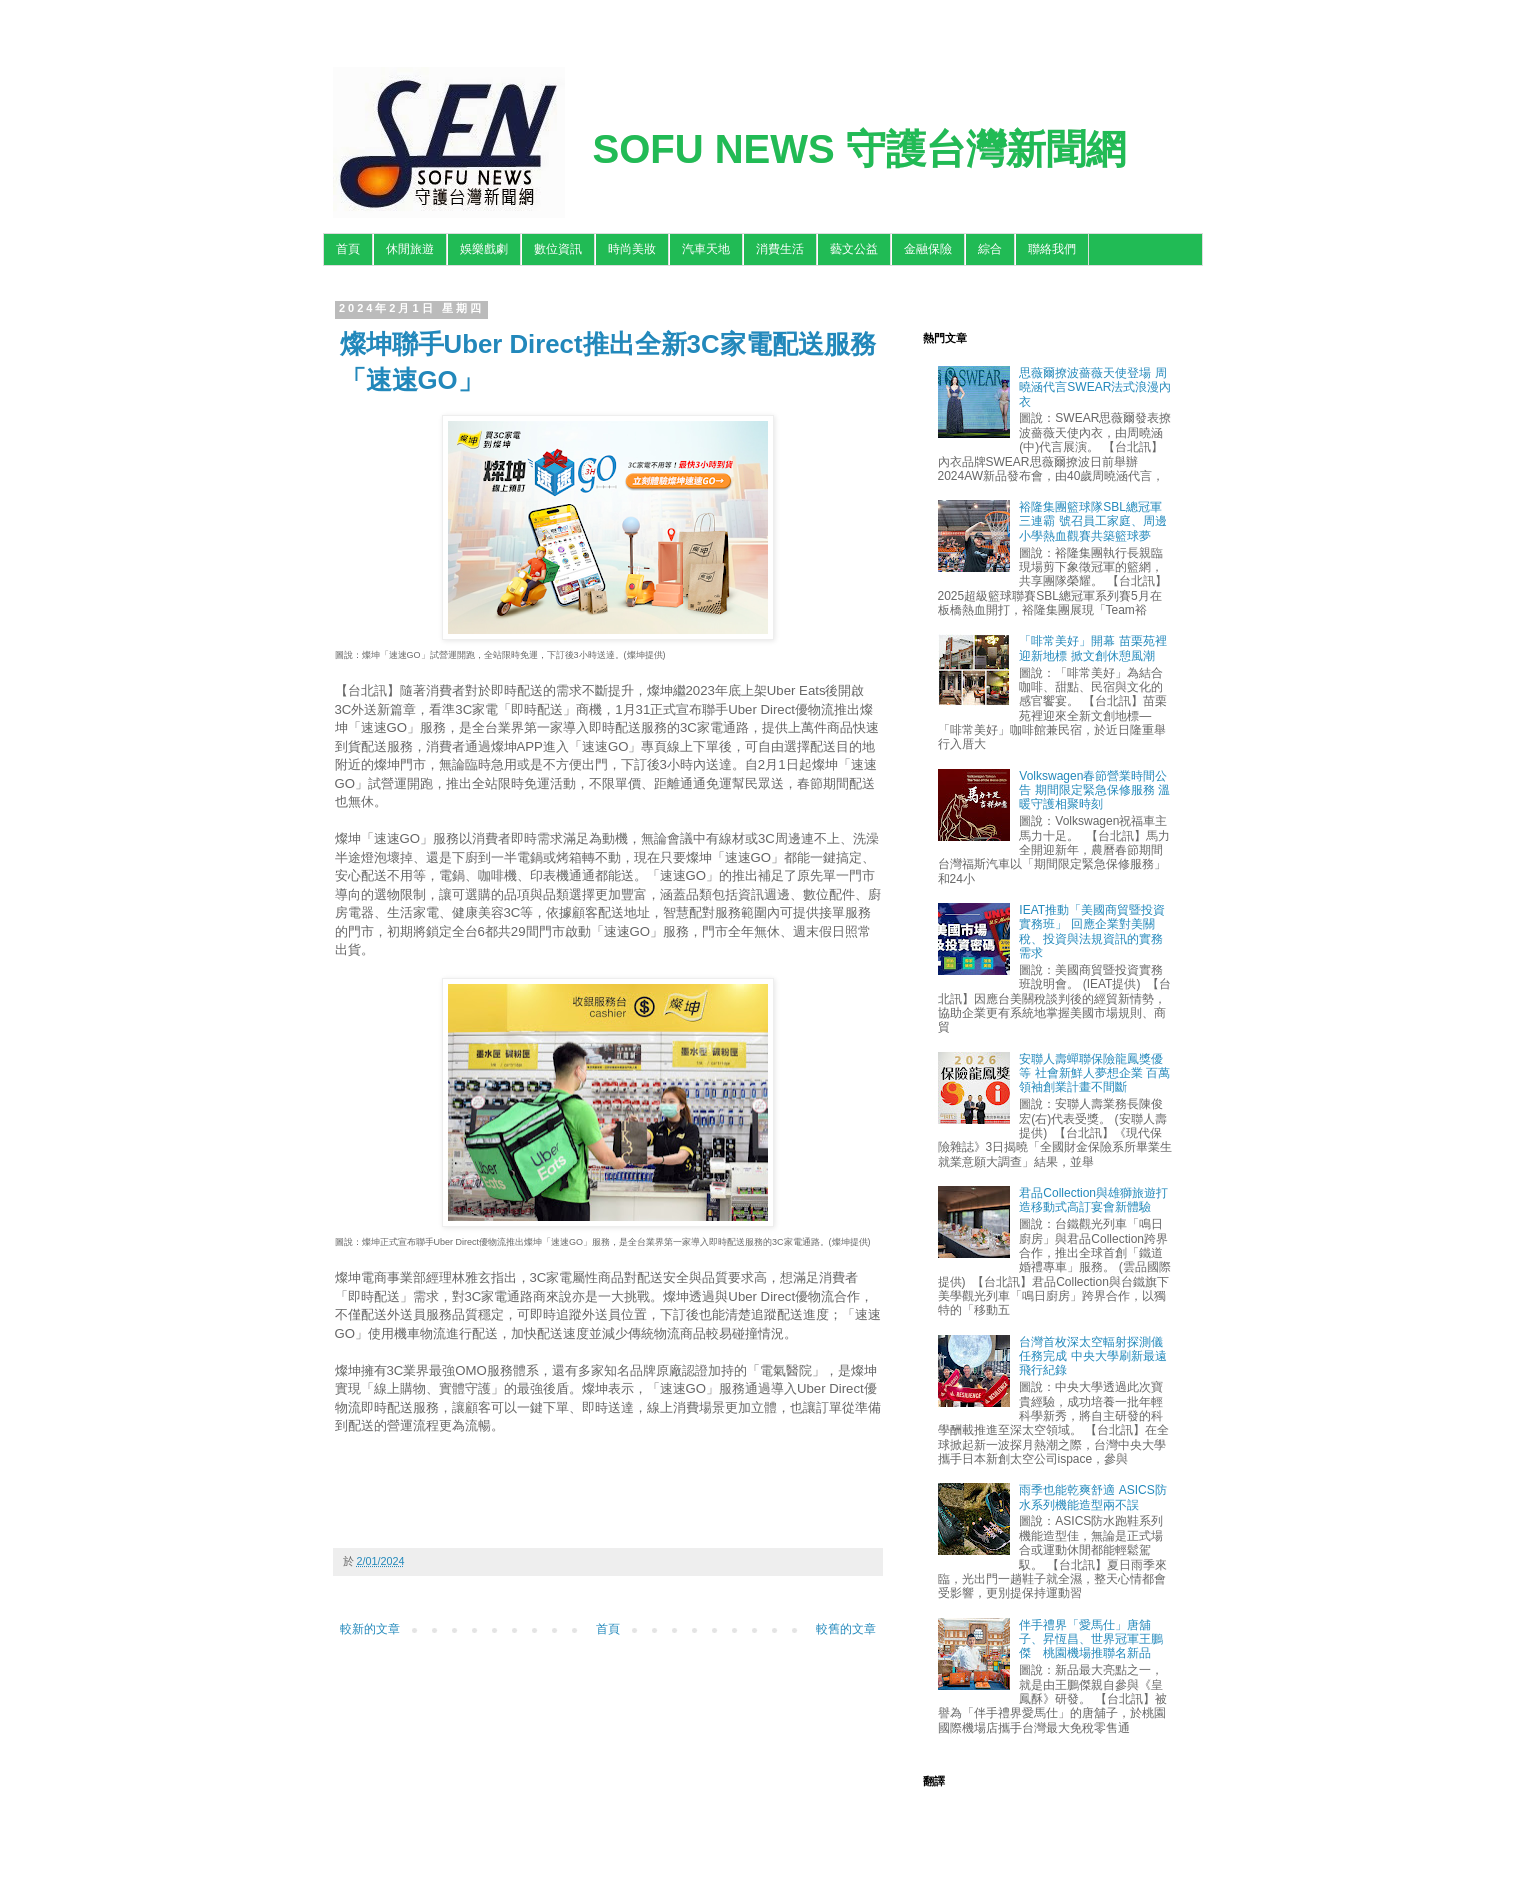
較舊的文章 (846, 1629)
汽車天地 (706, 249)
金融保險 (928, 249)
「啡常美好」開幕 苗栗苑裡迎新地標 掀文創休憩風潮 (1092, 648)
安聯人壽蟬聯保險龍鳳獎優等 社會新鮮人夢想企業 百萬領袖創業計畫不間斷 (1094, 1073)
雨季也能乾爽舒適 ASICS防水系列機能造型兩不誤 (1092, 1497)
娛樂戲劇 (484, 249)
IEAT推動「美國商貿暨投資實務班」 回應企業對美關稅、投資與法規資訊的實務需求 (1092, 931)
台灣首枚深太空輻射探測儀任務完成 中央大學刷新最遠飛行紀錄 (1092, 1356)
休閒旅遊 (410, 249)
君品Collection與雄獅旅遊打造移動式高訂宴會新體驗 (1093, 1200)
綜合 (990, 249)
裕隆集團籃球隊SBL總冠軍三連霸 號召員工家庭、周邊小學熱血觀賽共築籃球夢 (1092, 521)
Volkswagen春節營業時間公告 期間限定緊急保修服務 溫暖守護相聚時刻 (1094, 790)
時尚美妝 (632, 249)
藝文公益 (854, 249)
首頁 (348, 249)
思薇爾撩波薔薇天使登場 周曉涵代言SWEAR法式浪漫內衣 (1095, 387)
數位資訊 (558, 249)
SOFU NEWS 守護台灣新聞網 (859, 149)
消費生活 (780, 249)
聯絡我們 (1052, 249)
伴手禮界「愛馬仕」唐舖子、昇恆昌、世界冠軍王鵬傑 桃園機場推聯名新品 (1091, 1639)
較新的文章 (370, 1629)
